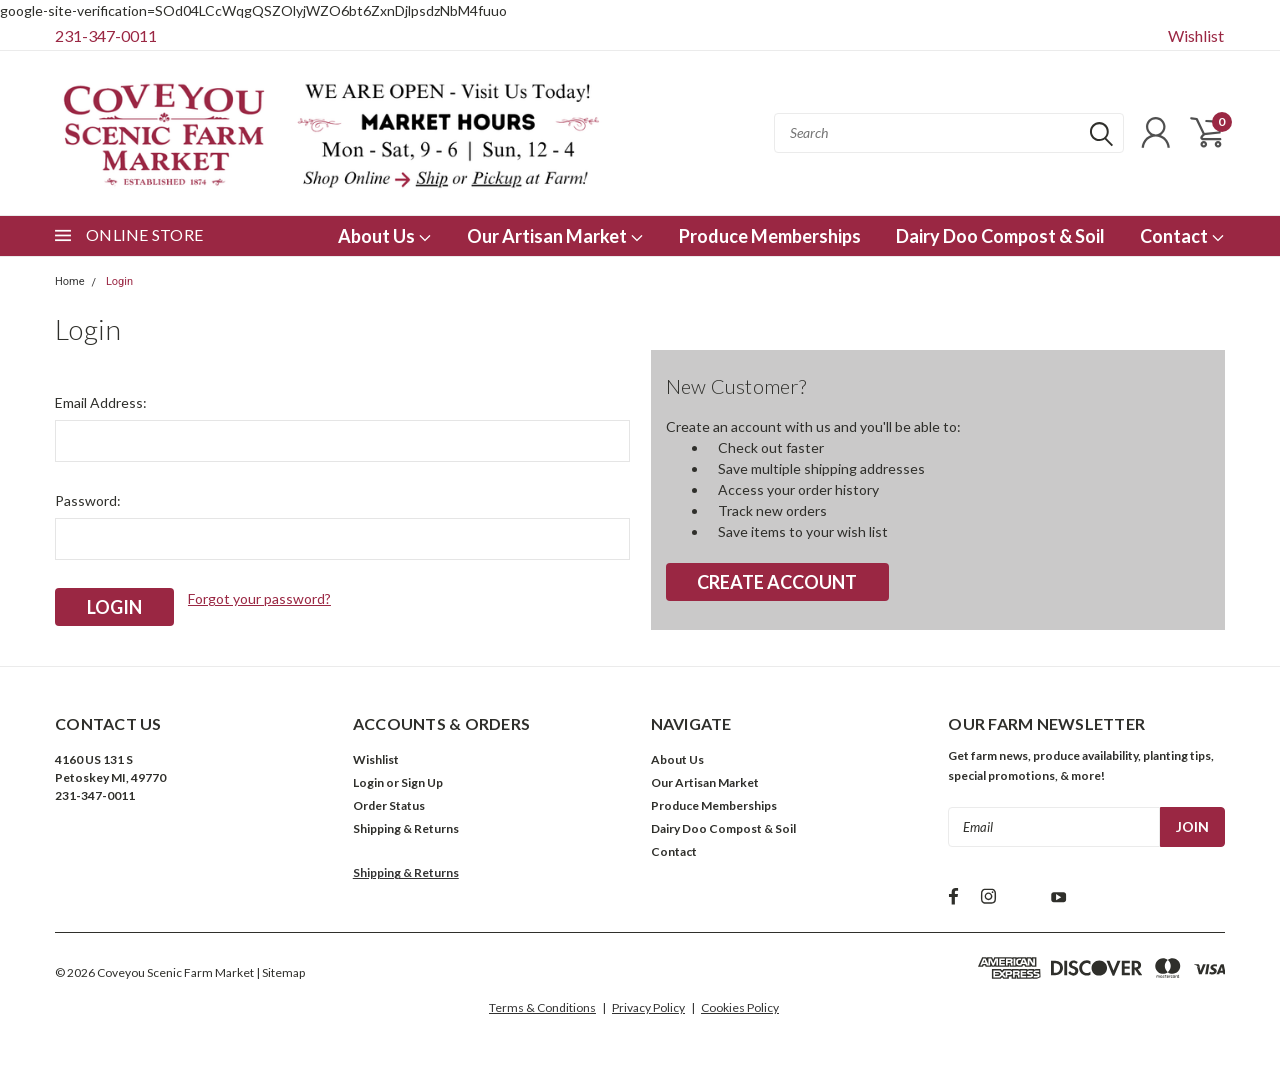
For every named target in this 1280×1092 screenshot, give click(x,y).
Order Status (389, 805)
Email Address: (101, 402)
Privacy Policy (648, 1007)
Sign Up (422, 782)
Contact (1182, 236)
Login (119, 281)
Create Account (777, 582)
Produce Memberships (770, 236)
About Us (385, 236)
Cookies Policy (740, 1007)
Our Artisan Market (555, 236)
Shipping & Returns (406, 828)
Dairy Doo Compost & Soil (1000, 236)
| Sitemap (280, 972)
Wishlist (1196, 35)
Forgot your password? (259, 598)
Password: (88, 500)
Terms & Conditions (542, 1007)
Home (70, 281)
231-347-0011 (106, 35)
